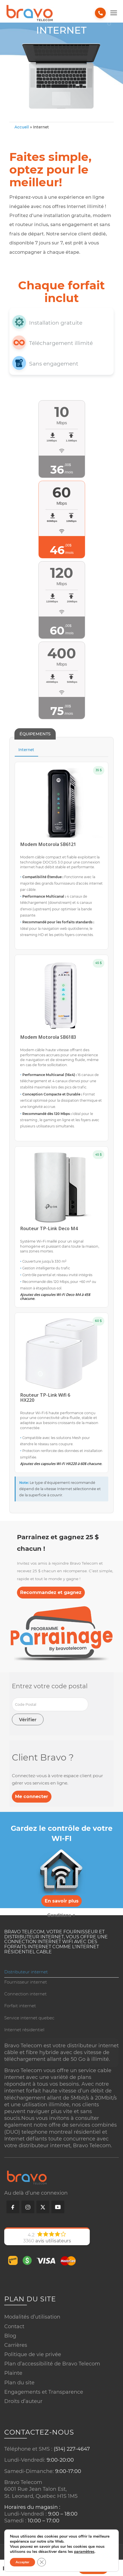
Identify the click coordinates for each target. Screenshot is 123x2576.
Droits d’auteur (23, 2401)
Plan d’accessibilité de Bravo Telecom (52, 2363)
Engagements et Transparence (43, 2392)
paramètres (84, 2551)
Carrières (15, 2345)
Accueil (21, 127)
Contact (14, 2326)
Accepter (22, 2562)
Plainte (13, 2373)
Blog (10, 2335)
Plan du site (19, 2382)
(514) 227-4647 (72, 2449)
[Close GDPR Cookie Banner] (41, 2562)
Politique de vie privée (32, 2354)
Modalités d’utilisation (32, 2316)
